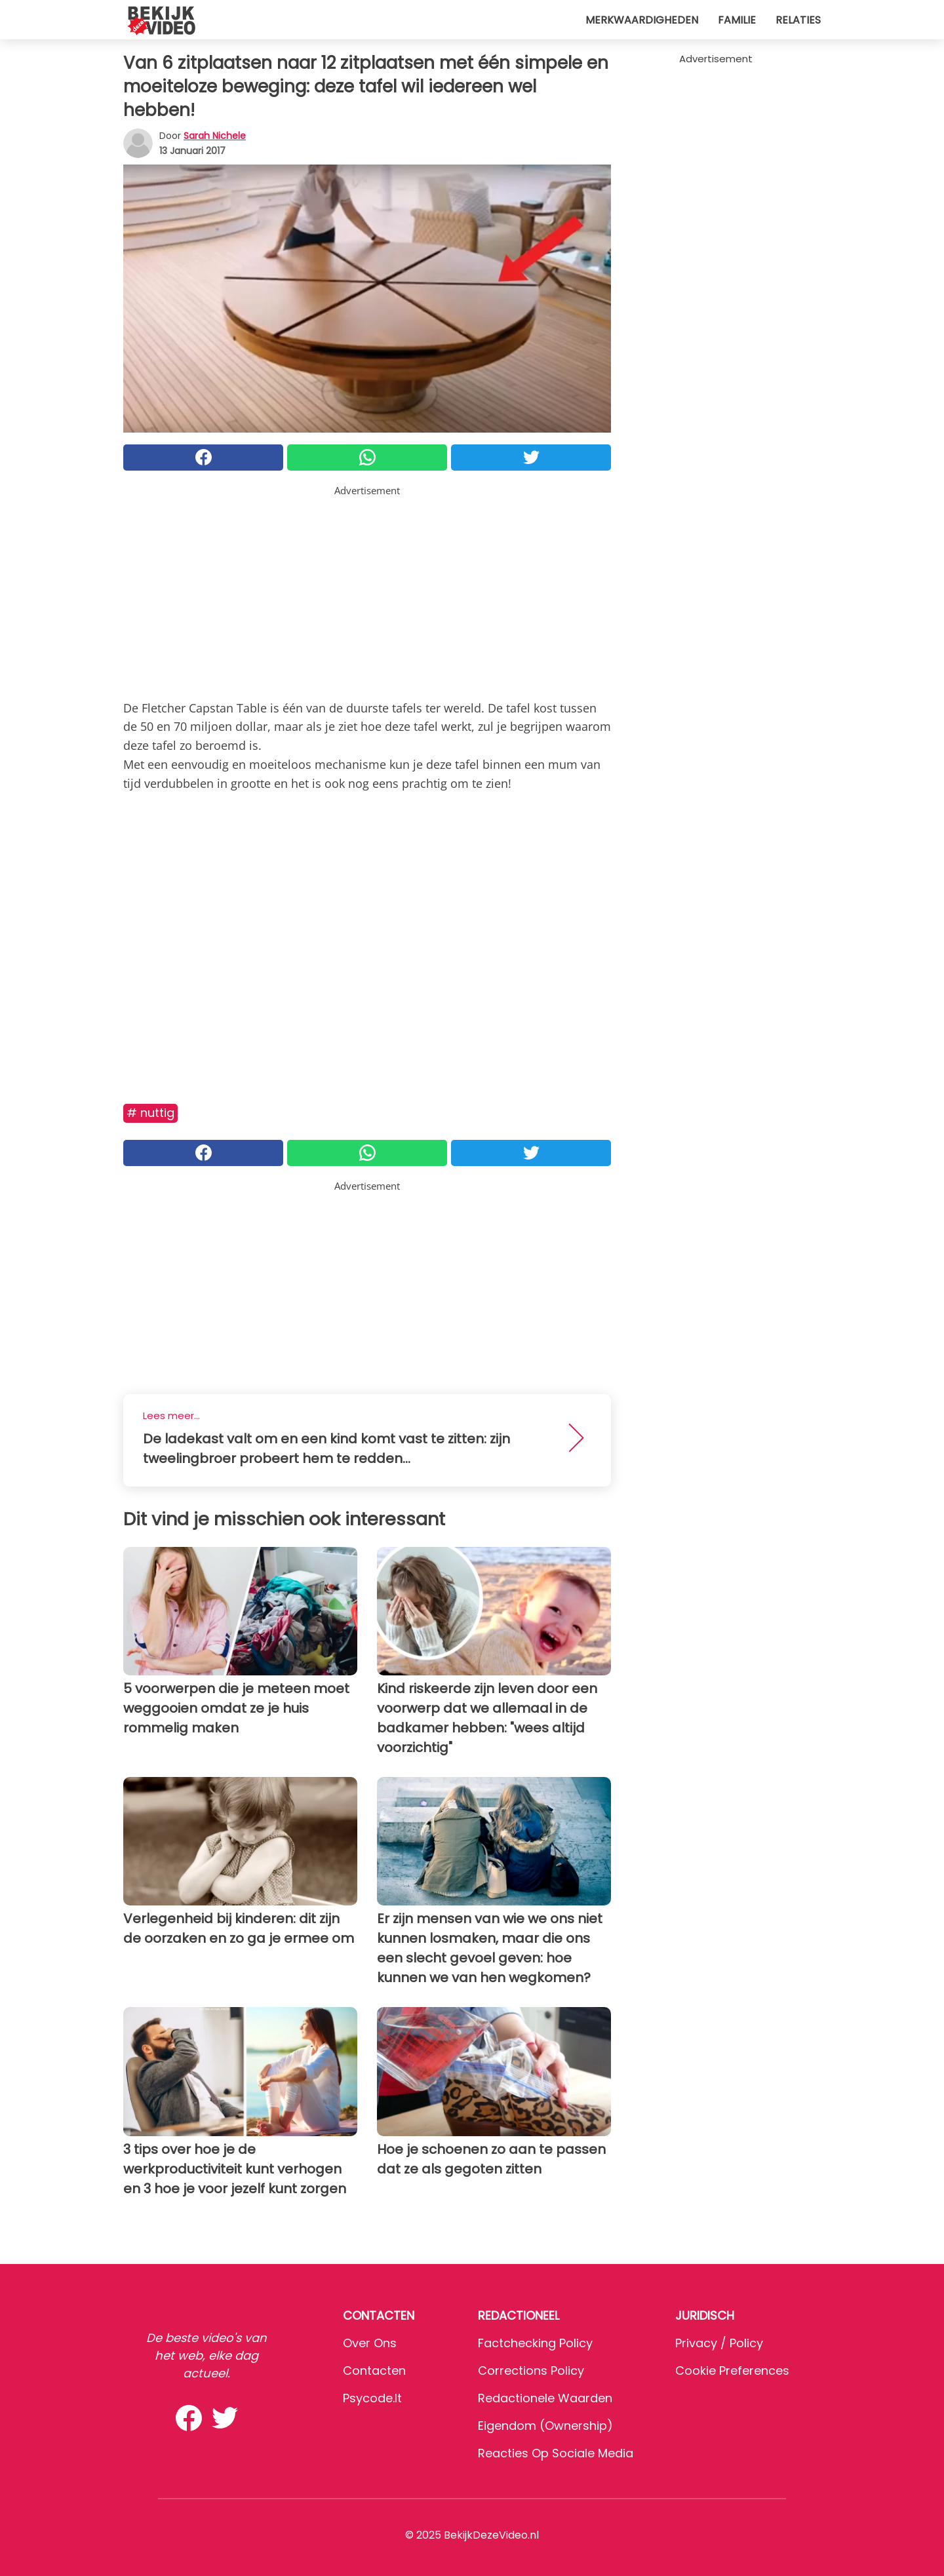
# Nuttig (150, 1112)
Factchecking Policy (535, 2343)
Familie (737, 20)
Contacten (374, 2370)
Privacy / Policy (719, 2343)
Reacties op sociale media (555, 2453)
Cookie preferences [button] (732, 2370)
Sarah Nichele (215, 135)
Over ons (370, 2343)
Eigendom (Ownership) (545, 2425)
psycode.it (372, 2398)
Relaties (798, 20)
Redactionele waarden (545, 2398)
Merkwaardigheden (641, 20)
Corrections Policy (531, 2370)
